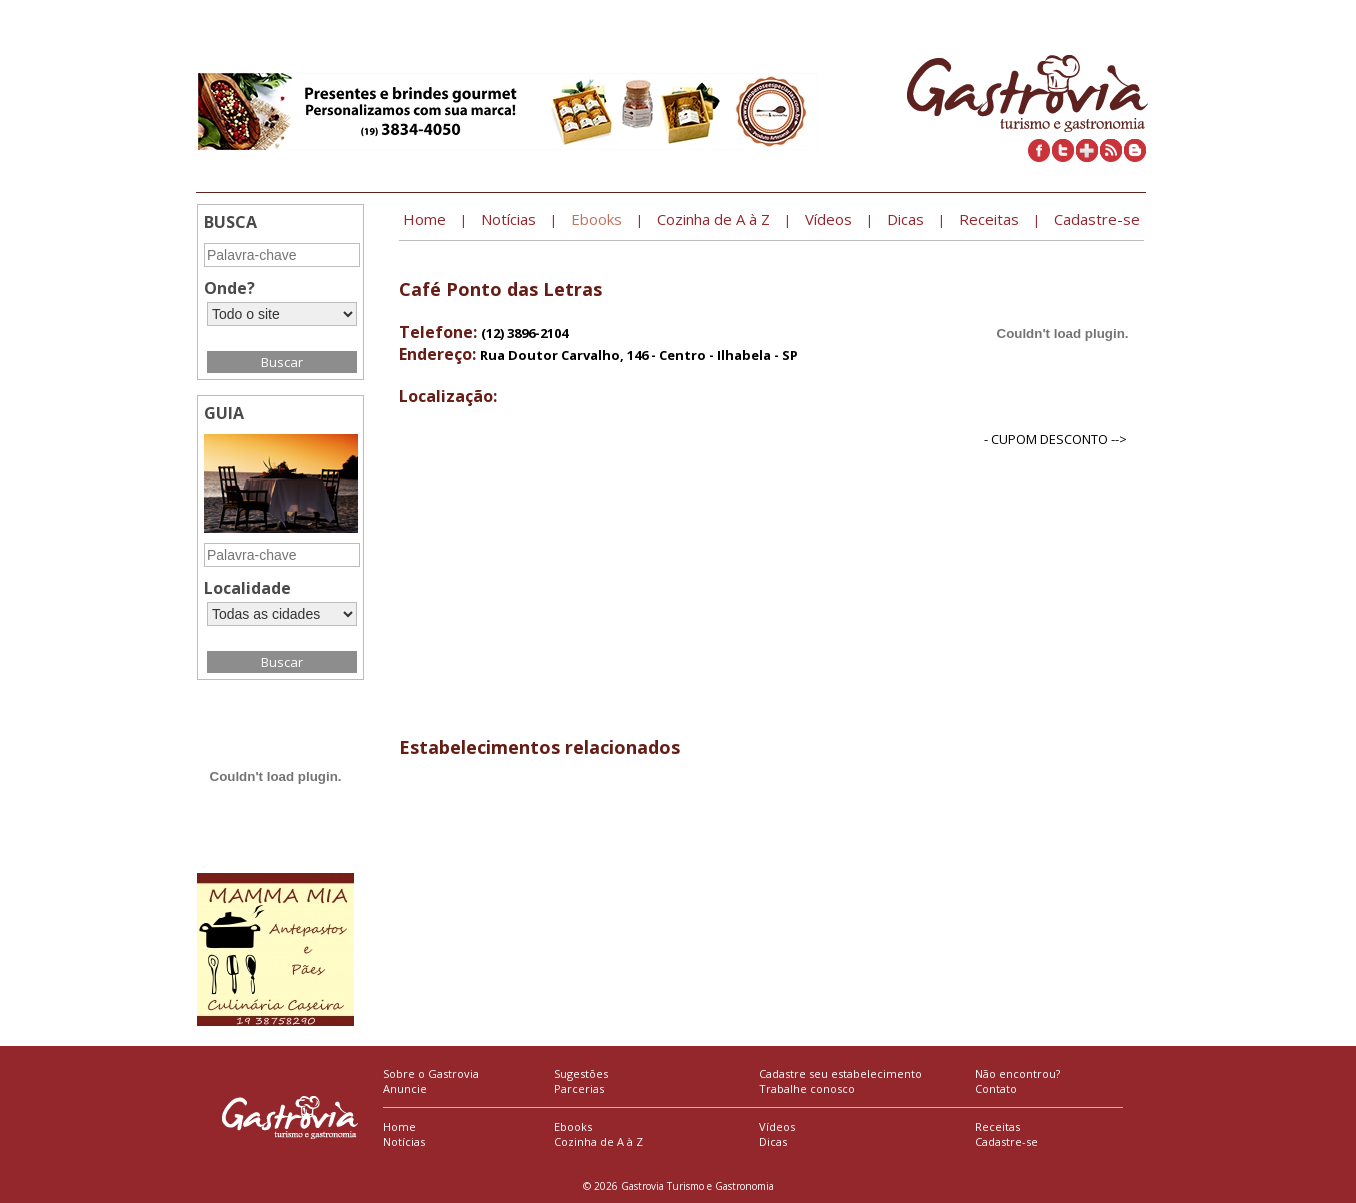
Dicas (773, 1141)
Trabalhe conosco (807, 1088)
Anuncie (405, 1088)
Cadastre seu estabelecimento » (1060, 15)
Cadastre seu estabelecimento (840, 1073)
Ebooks (573, 1126)
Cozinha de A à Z (598, 1141)
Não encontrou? (1017, 1073)
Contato (996, 1088)
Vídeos (777, 1126)
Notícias (404, 1141)
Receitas (997, 1126)
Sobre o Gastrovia (431, 1073)
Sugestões (581, 1073)
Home (399, 1126)
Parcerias (579, 1088)
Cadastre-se (1006, 1141)
